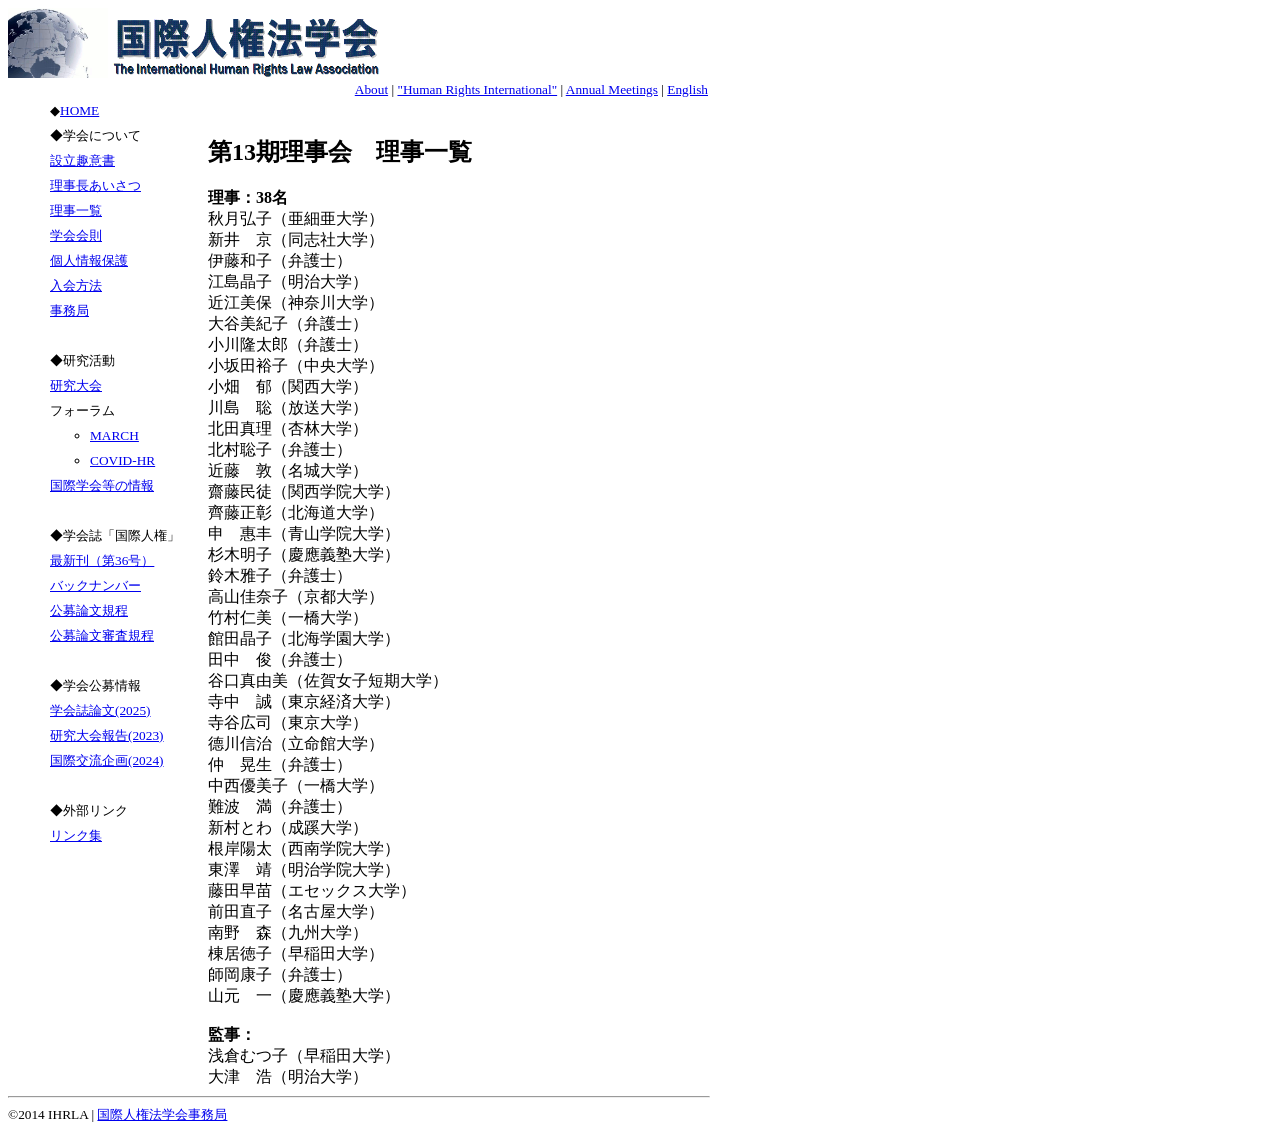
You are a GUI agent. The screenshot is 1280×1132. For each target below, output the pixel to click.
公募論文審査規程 (102, 635)
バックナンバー (95, 585)
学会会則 (76, 235)
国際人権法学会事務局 (162, 1114)
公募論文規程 (89, 610)
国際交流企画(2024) (107, 760)
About (371, 89)
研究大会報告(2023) (107, 735)
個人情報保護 (89, 260)
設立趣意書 (82, 160)
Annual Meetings (612, 89)
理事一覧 (76, 210)
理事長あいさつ (95, 185)
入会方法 (76, 285)
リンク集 (76, 835)
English (687, 89)
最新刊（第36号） (102, 560)
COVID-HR (122, 460)
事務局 (69, 310)
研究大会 (76, 385)
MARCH (114, 435)
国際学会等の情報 (102, 485)
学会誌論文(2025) (100, 710)
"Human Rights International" (477, 89)
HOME (79, 110)
